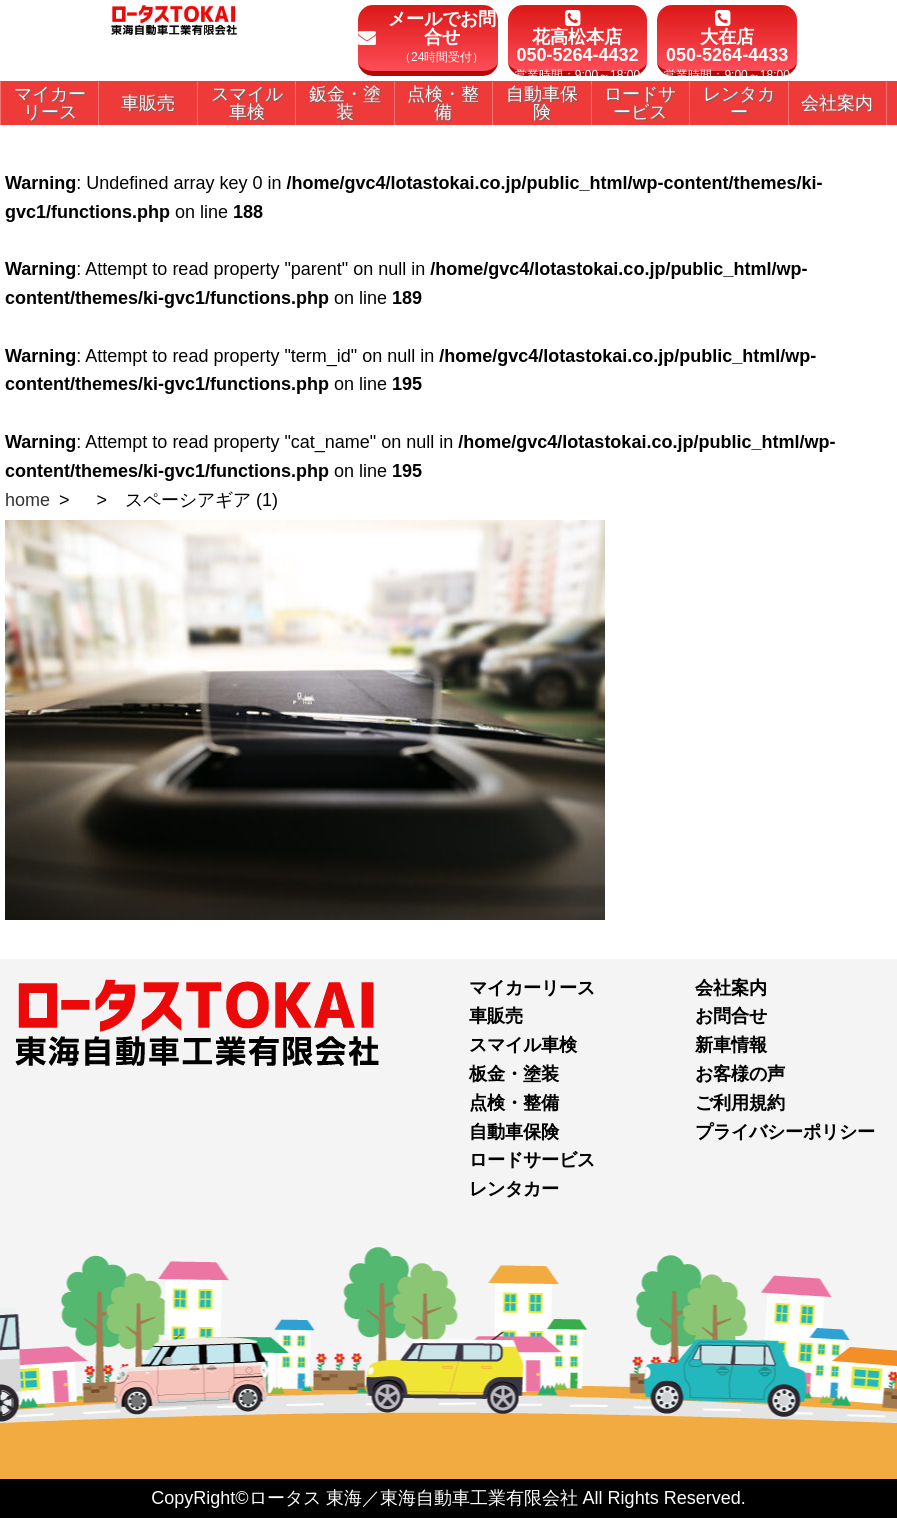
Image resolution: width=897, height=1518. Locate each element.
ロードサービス (532, 1160)
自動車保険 (514, 1132)
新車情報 (731, 1045)
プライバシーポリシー (785, 1132)
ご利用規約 (740, 1103)
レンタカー (514, 1189)
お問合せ (731, 1016)
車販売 (496, 1016)
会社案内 (731, 988)
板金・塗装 (514, 1074)
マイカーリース (532, 988)
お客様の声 (740, 1074)
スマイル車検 (523, 1045)
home (27, 500)
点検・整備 (514, 1103)
